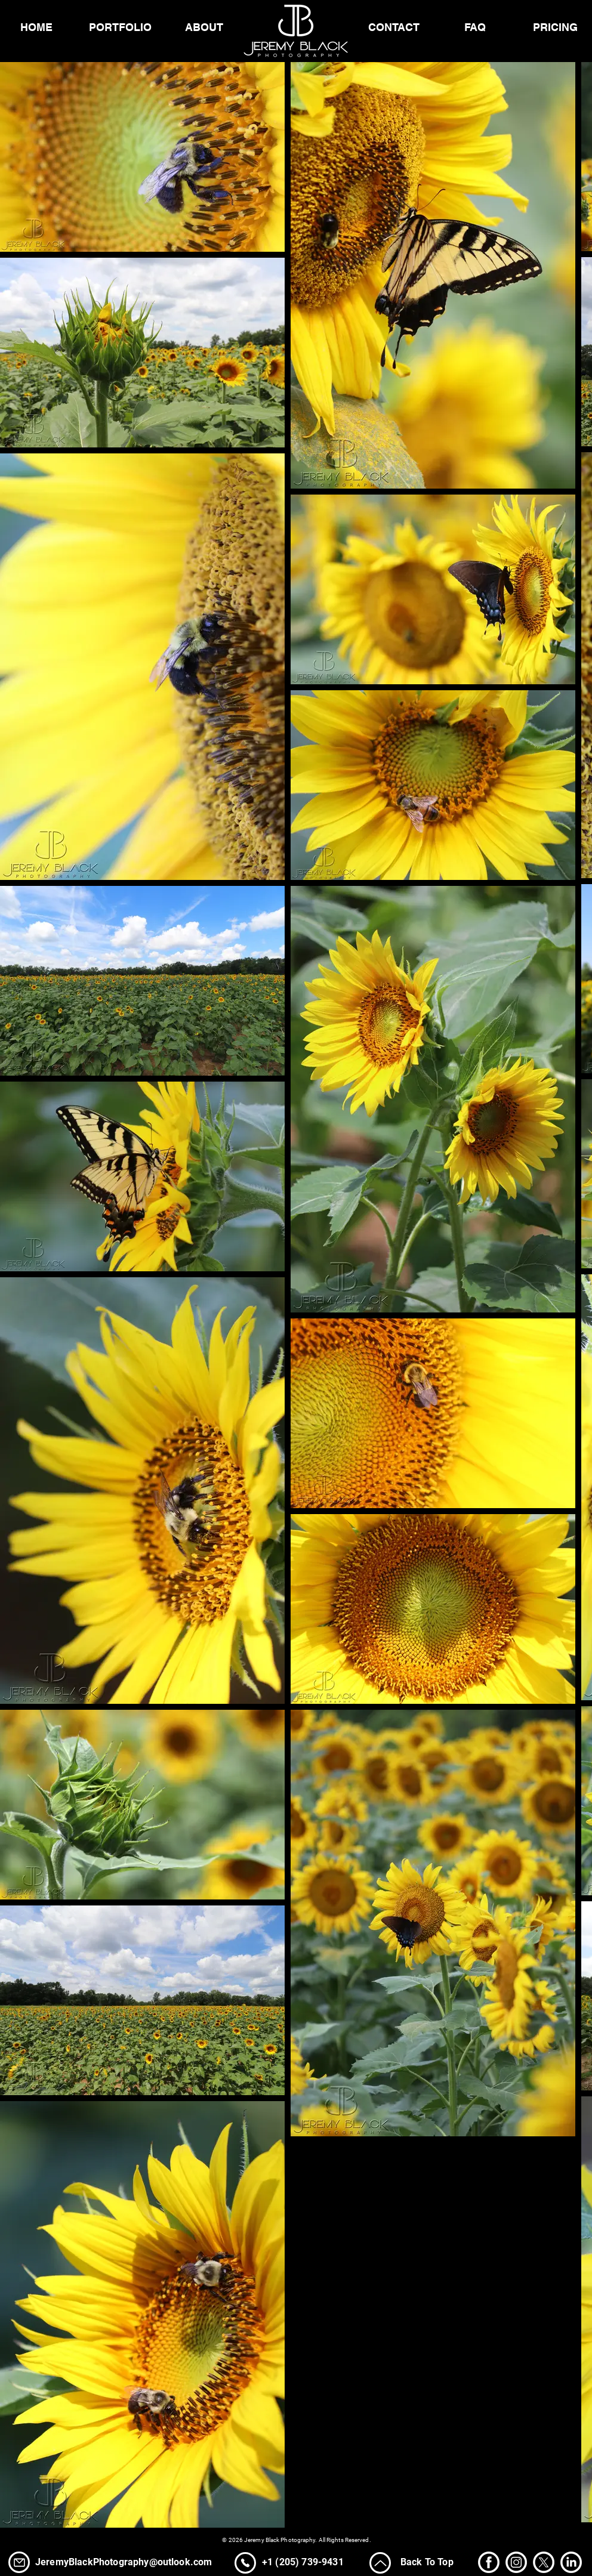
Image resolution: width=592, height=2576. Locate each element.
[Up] (380, 2563)
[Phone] (19, 2562)
